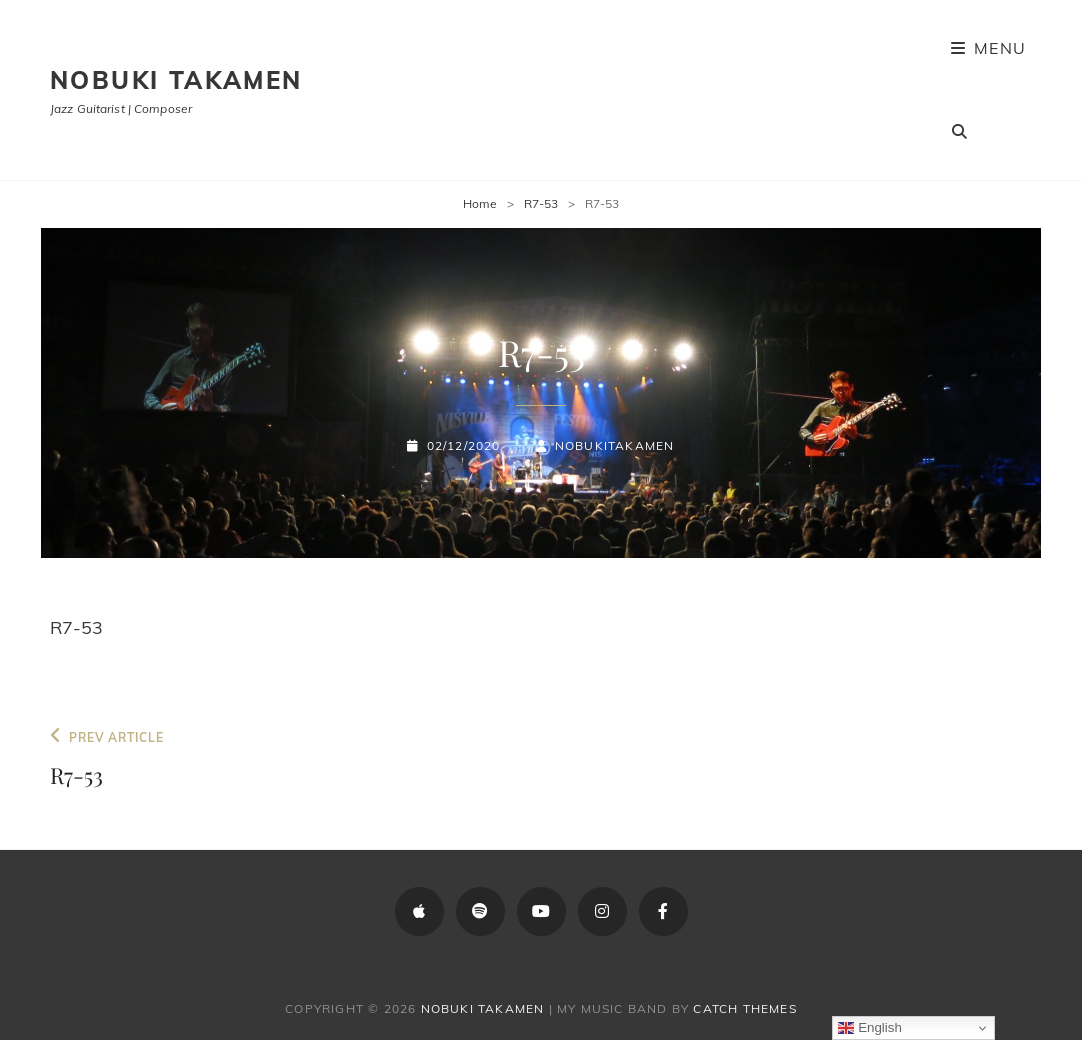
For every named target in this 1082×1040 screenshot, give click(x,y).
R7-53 (541, 203)
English (869, 1028)
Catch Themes (744, 1008)
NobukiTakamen (615, 445)
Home (480, 203)
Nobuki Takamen (176, 80)
